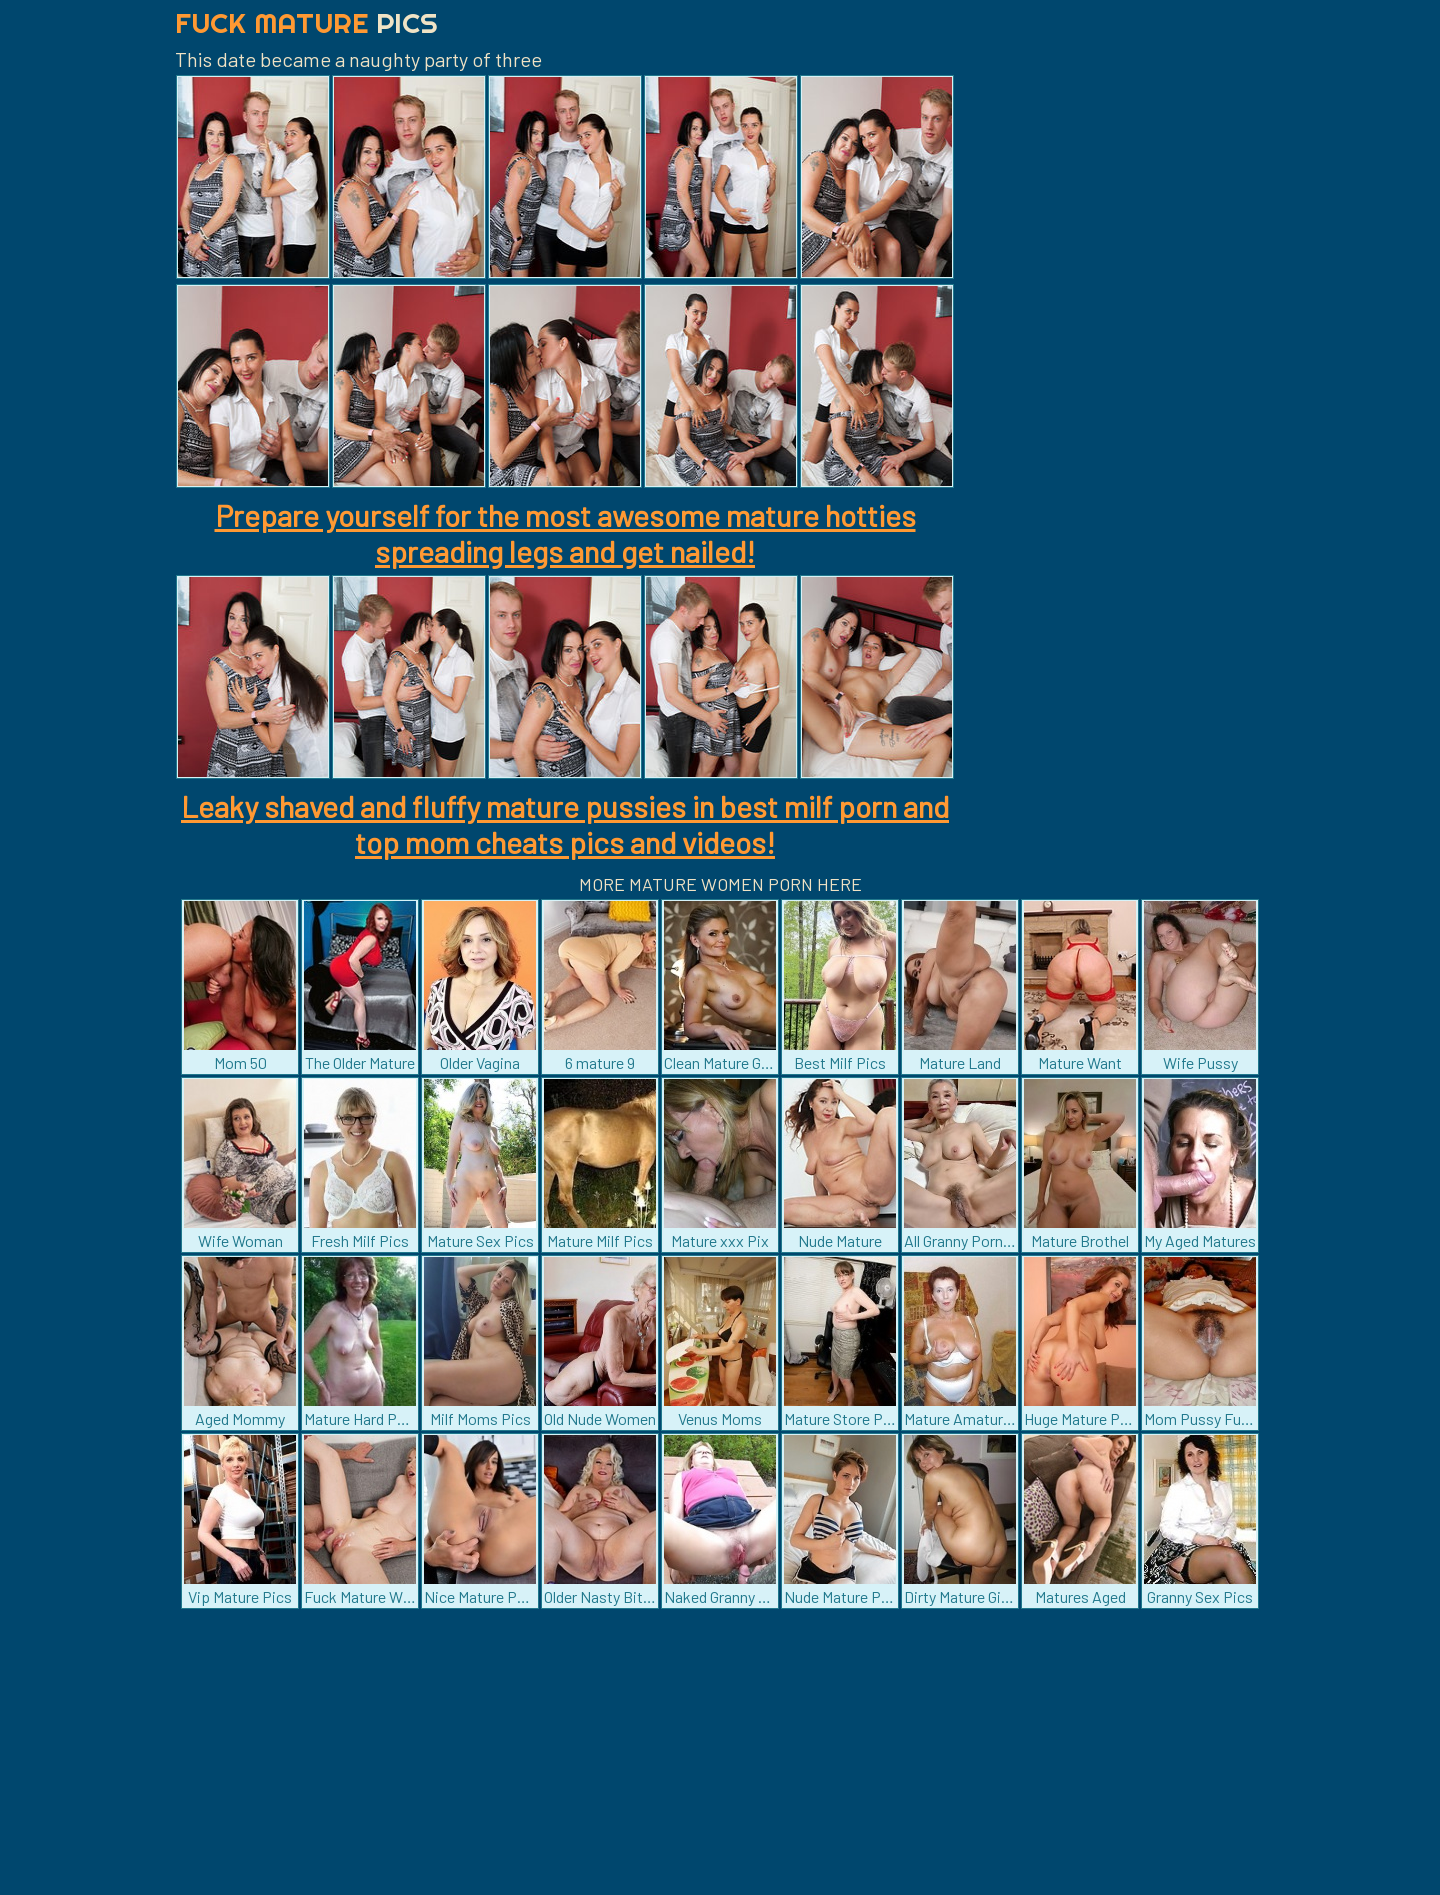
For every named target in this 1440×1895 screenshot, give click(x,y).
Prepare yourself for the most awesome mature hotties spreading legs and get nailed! (565, 533)
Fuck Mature (306, 22)
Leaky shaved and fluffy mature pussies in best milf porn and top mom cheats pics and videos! (565, 824)
